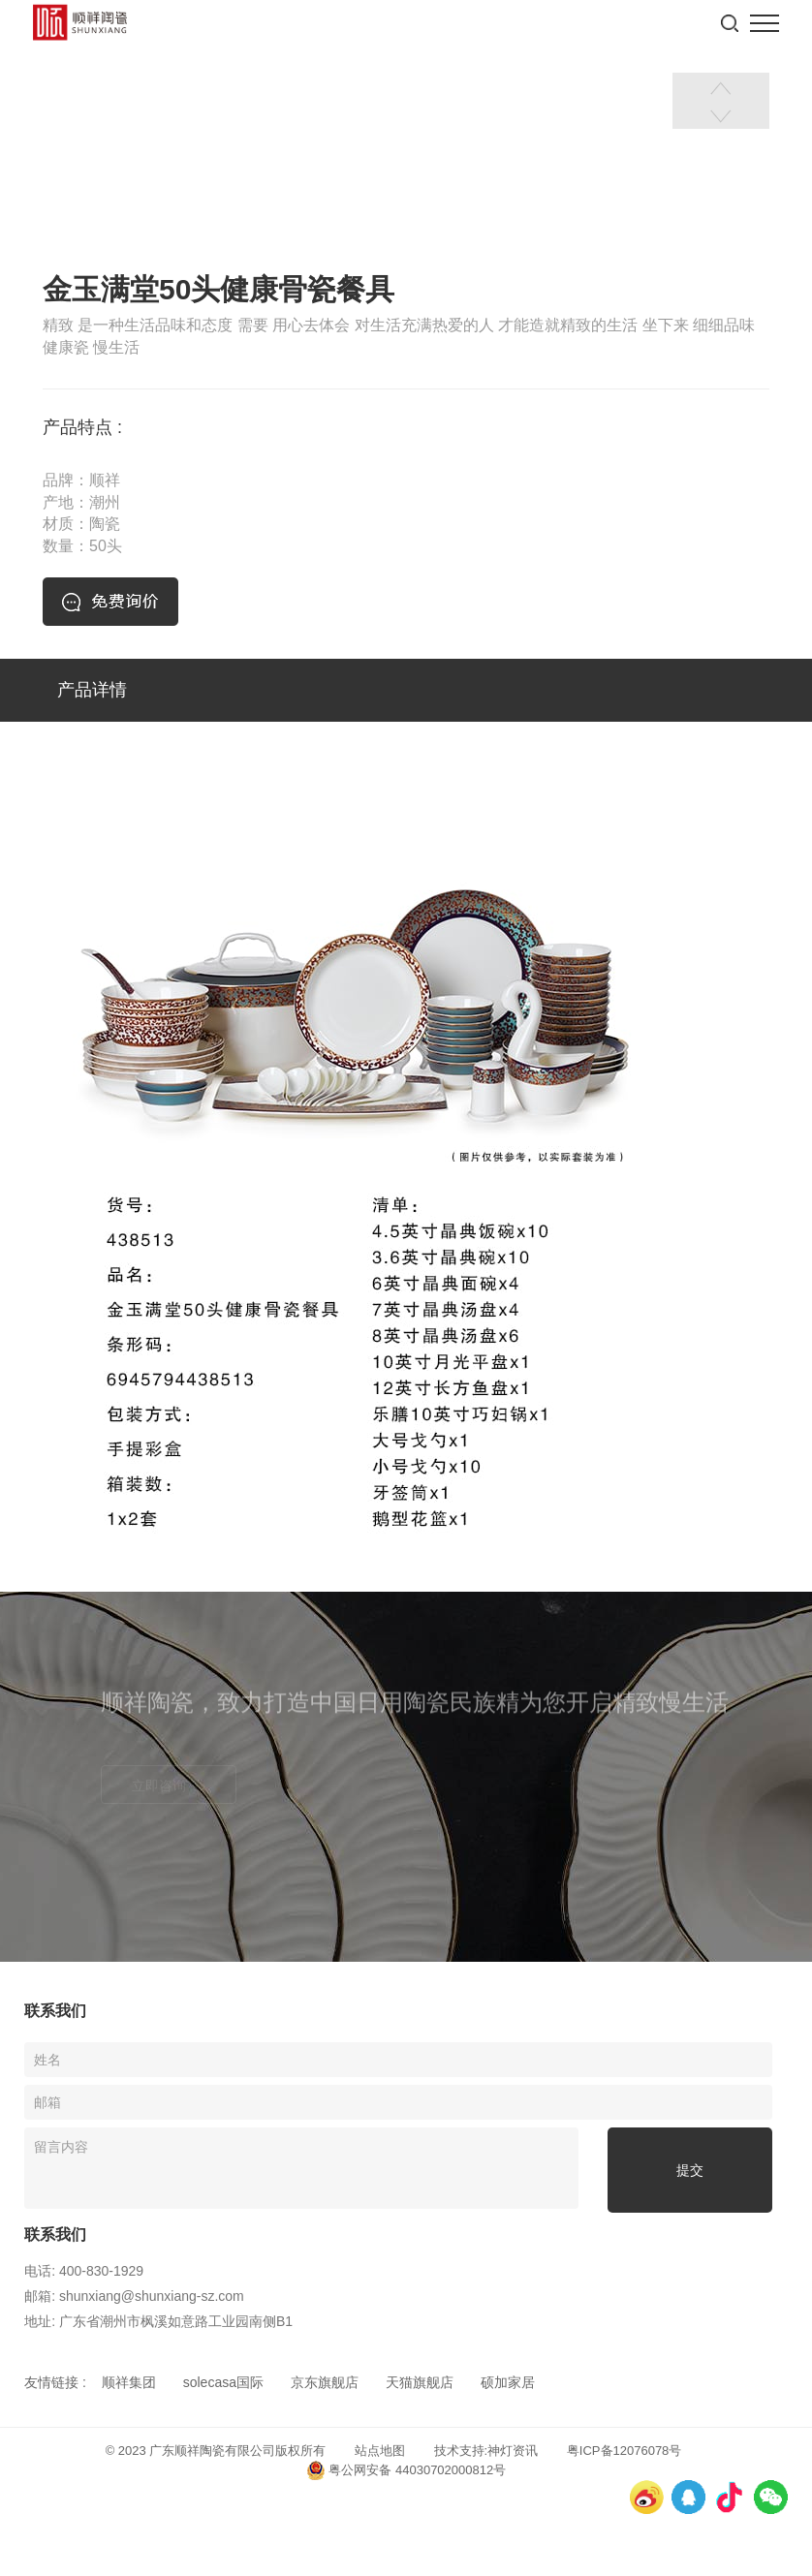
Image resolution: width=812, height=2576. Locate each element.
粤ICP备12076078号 (624, 2450)
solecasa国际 (223, 2382)
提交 (689, 2170)
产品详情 (92, 689)
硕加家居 (508, 2382)
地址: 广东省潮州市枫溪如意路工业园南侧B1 (158, 2321)
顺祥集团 (129, 2382)
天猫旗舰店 (419, 2382)
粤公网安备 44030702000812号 (406, 2470)
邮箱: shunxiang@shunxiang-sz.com (134, 2296)
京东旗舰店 (325, 2382)
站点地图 (380, 2450)
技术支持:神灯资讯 (486, 2450)
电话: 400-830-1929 (83, 2271)
